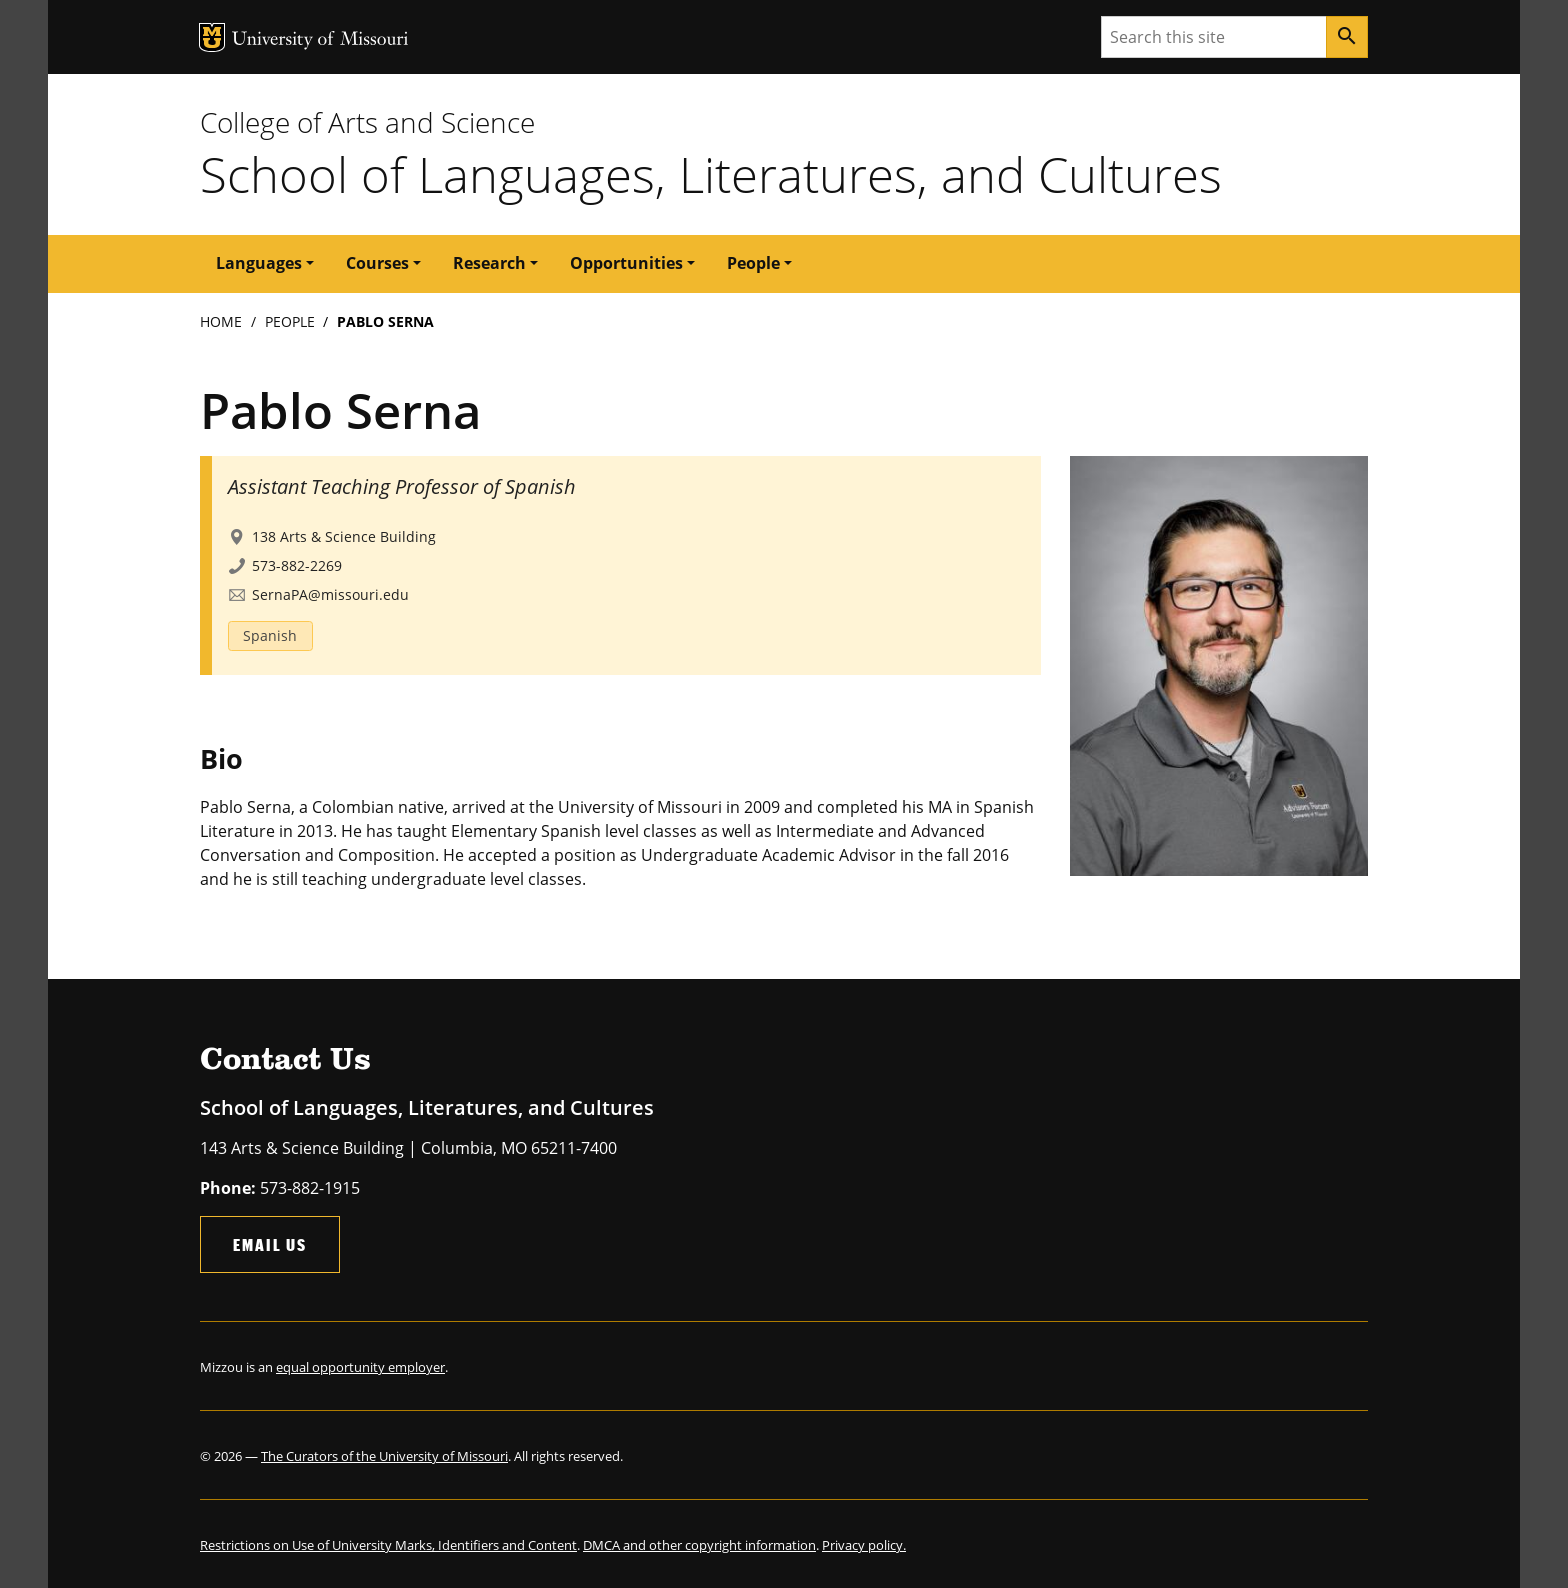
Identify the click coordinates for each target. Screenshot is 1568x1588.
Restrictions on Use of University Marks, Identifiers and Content (388, 1545)
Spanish (270, 635)
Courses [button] (377, 263)
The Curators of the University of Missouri (384, 1456)
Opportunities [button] (626, 263)
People (290, 321)
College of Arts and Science (367, 122)
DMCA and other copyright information (699, 1545)
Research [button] (489, 263)
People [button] (753, 263)
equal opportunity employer (360, 1367)
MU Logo (212, 37)
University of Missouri (320, 40)
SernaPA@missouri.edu (330, 594)
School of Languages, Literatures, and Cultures (711, 174)
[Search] (1347, 37)
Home (221, 321)
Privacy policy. (864, 1545)
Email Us (270, 1244)
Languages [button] (259, 263)
